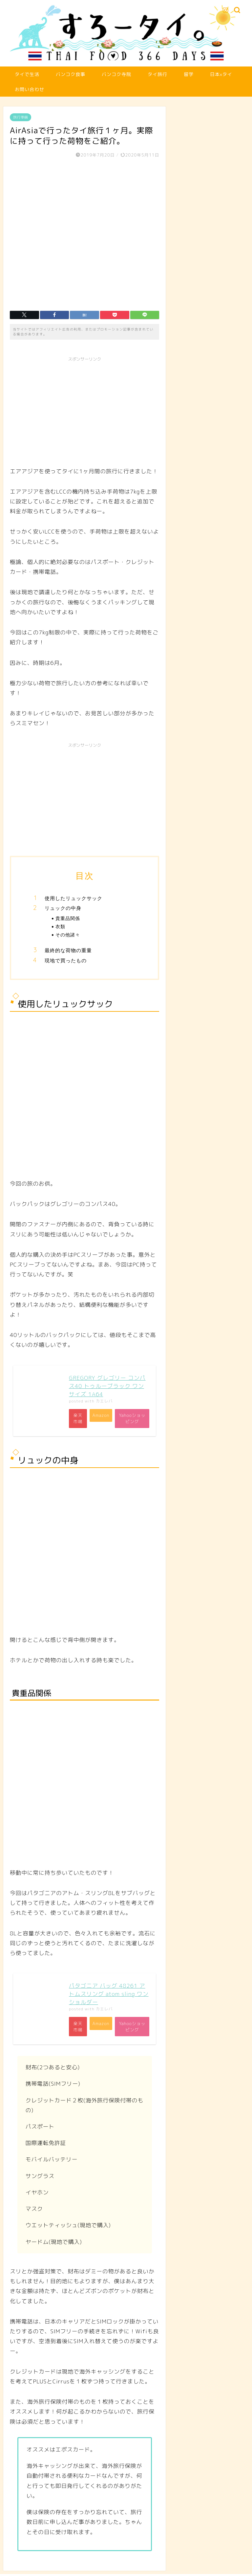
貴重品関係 (67, 918)
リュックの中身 (63, 908)
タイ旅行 (157, 74)
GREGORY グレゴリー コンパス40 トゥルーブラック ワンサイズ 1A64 (107, 1386)
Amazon (99, 1416)
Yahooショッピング (131, 1419)
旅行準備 (20, 117)
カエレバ (104, 1401)
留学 (189, 74)
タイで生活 (27, 74)
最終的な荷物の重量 (68, 950)
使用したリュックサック (73, 898)
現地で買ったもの (66, 960)
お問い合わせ (29, 89)
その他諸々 (67, 934)
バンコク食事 (70, 74)
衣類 (60, 926)
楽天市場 (78, 1419)
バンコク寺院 (116, 74)
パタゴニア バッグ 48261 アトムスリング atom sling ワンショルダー (109, 1995)
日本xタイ (221, 74)
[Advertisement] (84, 411)
